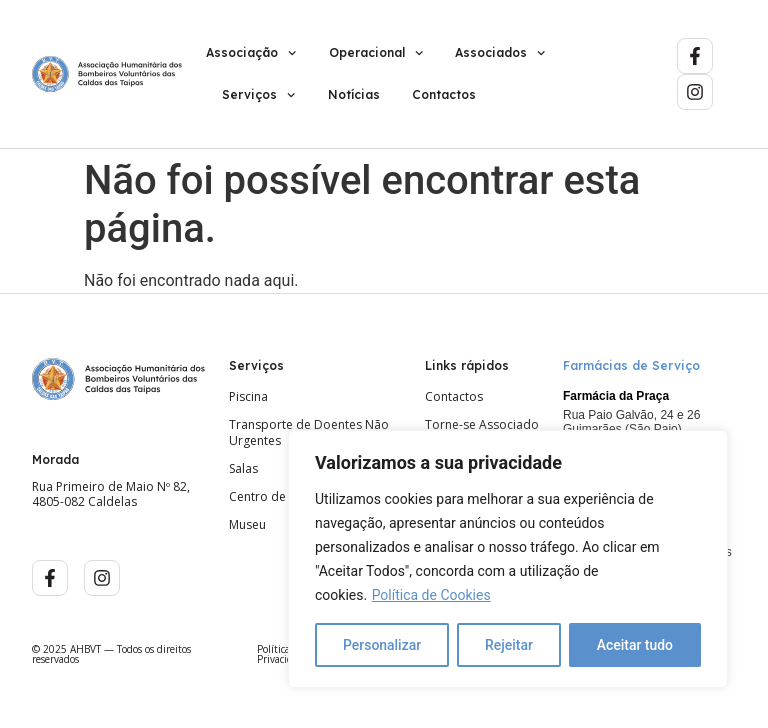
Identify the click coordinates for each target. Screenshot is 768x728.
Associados (500, 53)
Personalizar (382, 645)
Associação (251, 53)
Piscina (248, 397)
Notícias (354, 94)
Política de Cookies (431, 595)
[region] (508, 559)
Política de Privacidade (283, 654)
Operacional (376, 53)
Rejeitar (509, 645)
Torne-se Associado (482, 425)
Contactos (444, 94)
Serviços (258, 95)
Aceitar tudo (635, 645)
